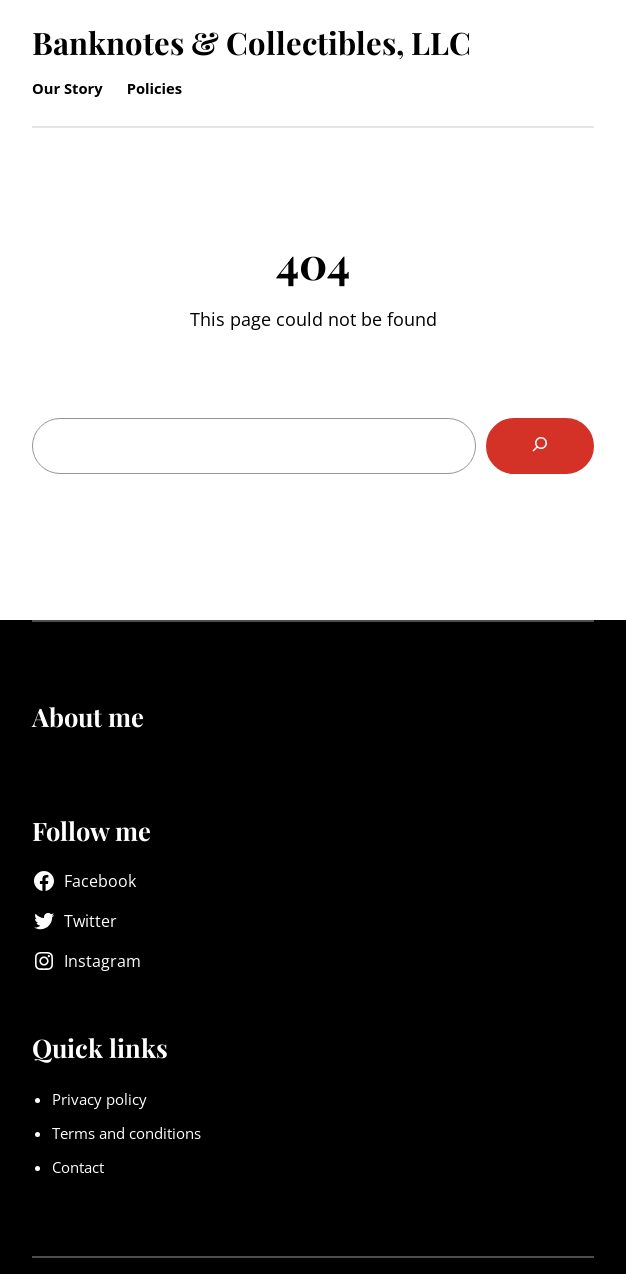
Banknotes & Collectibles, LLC (251, 42)
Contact (78, 1167)
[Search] (540, 446)
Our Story (67, 88)
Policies (154, 88)
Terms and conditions (126, 1133)
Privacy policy (99, 1099)
